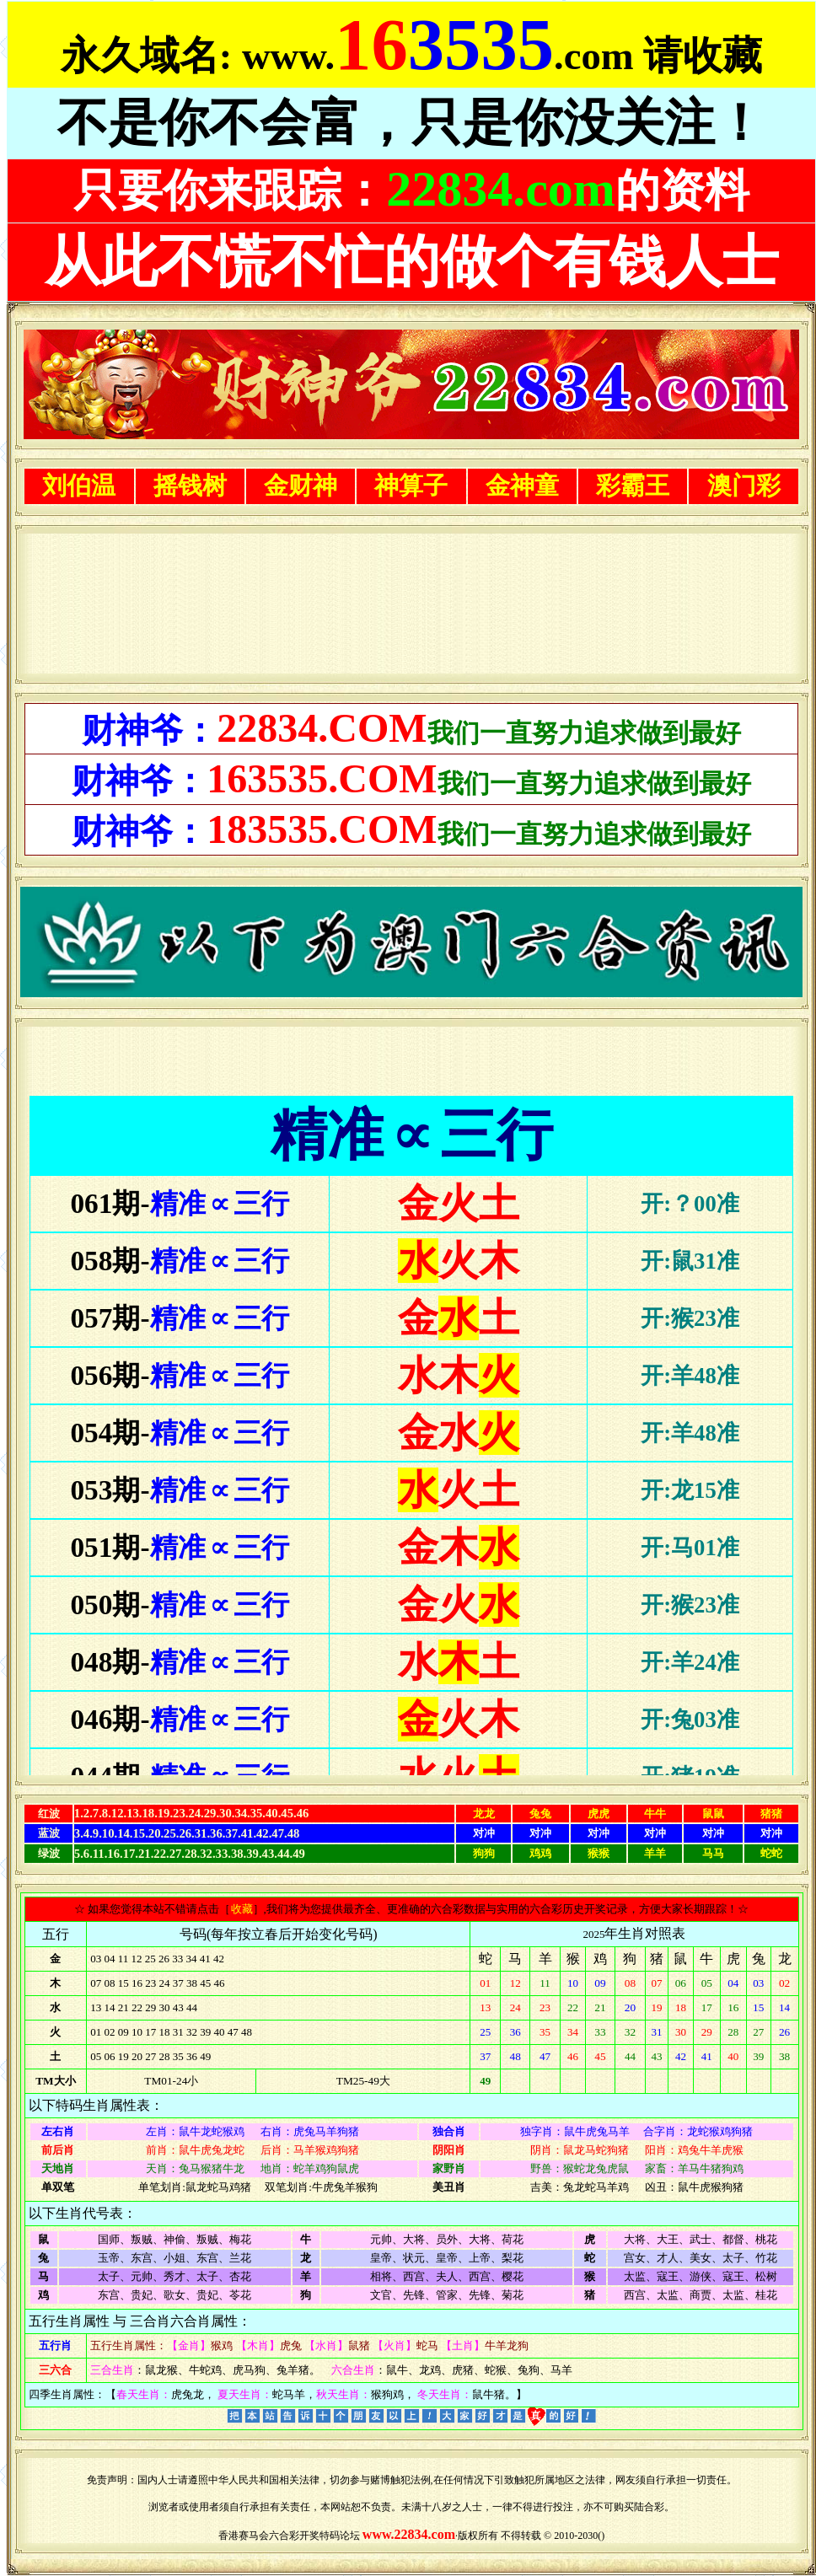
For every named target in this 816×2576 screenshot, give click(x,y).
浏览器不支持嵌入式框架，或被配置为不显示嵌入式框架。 (412, 603)
